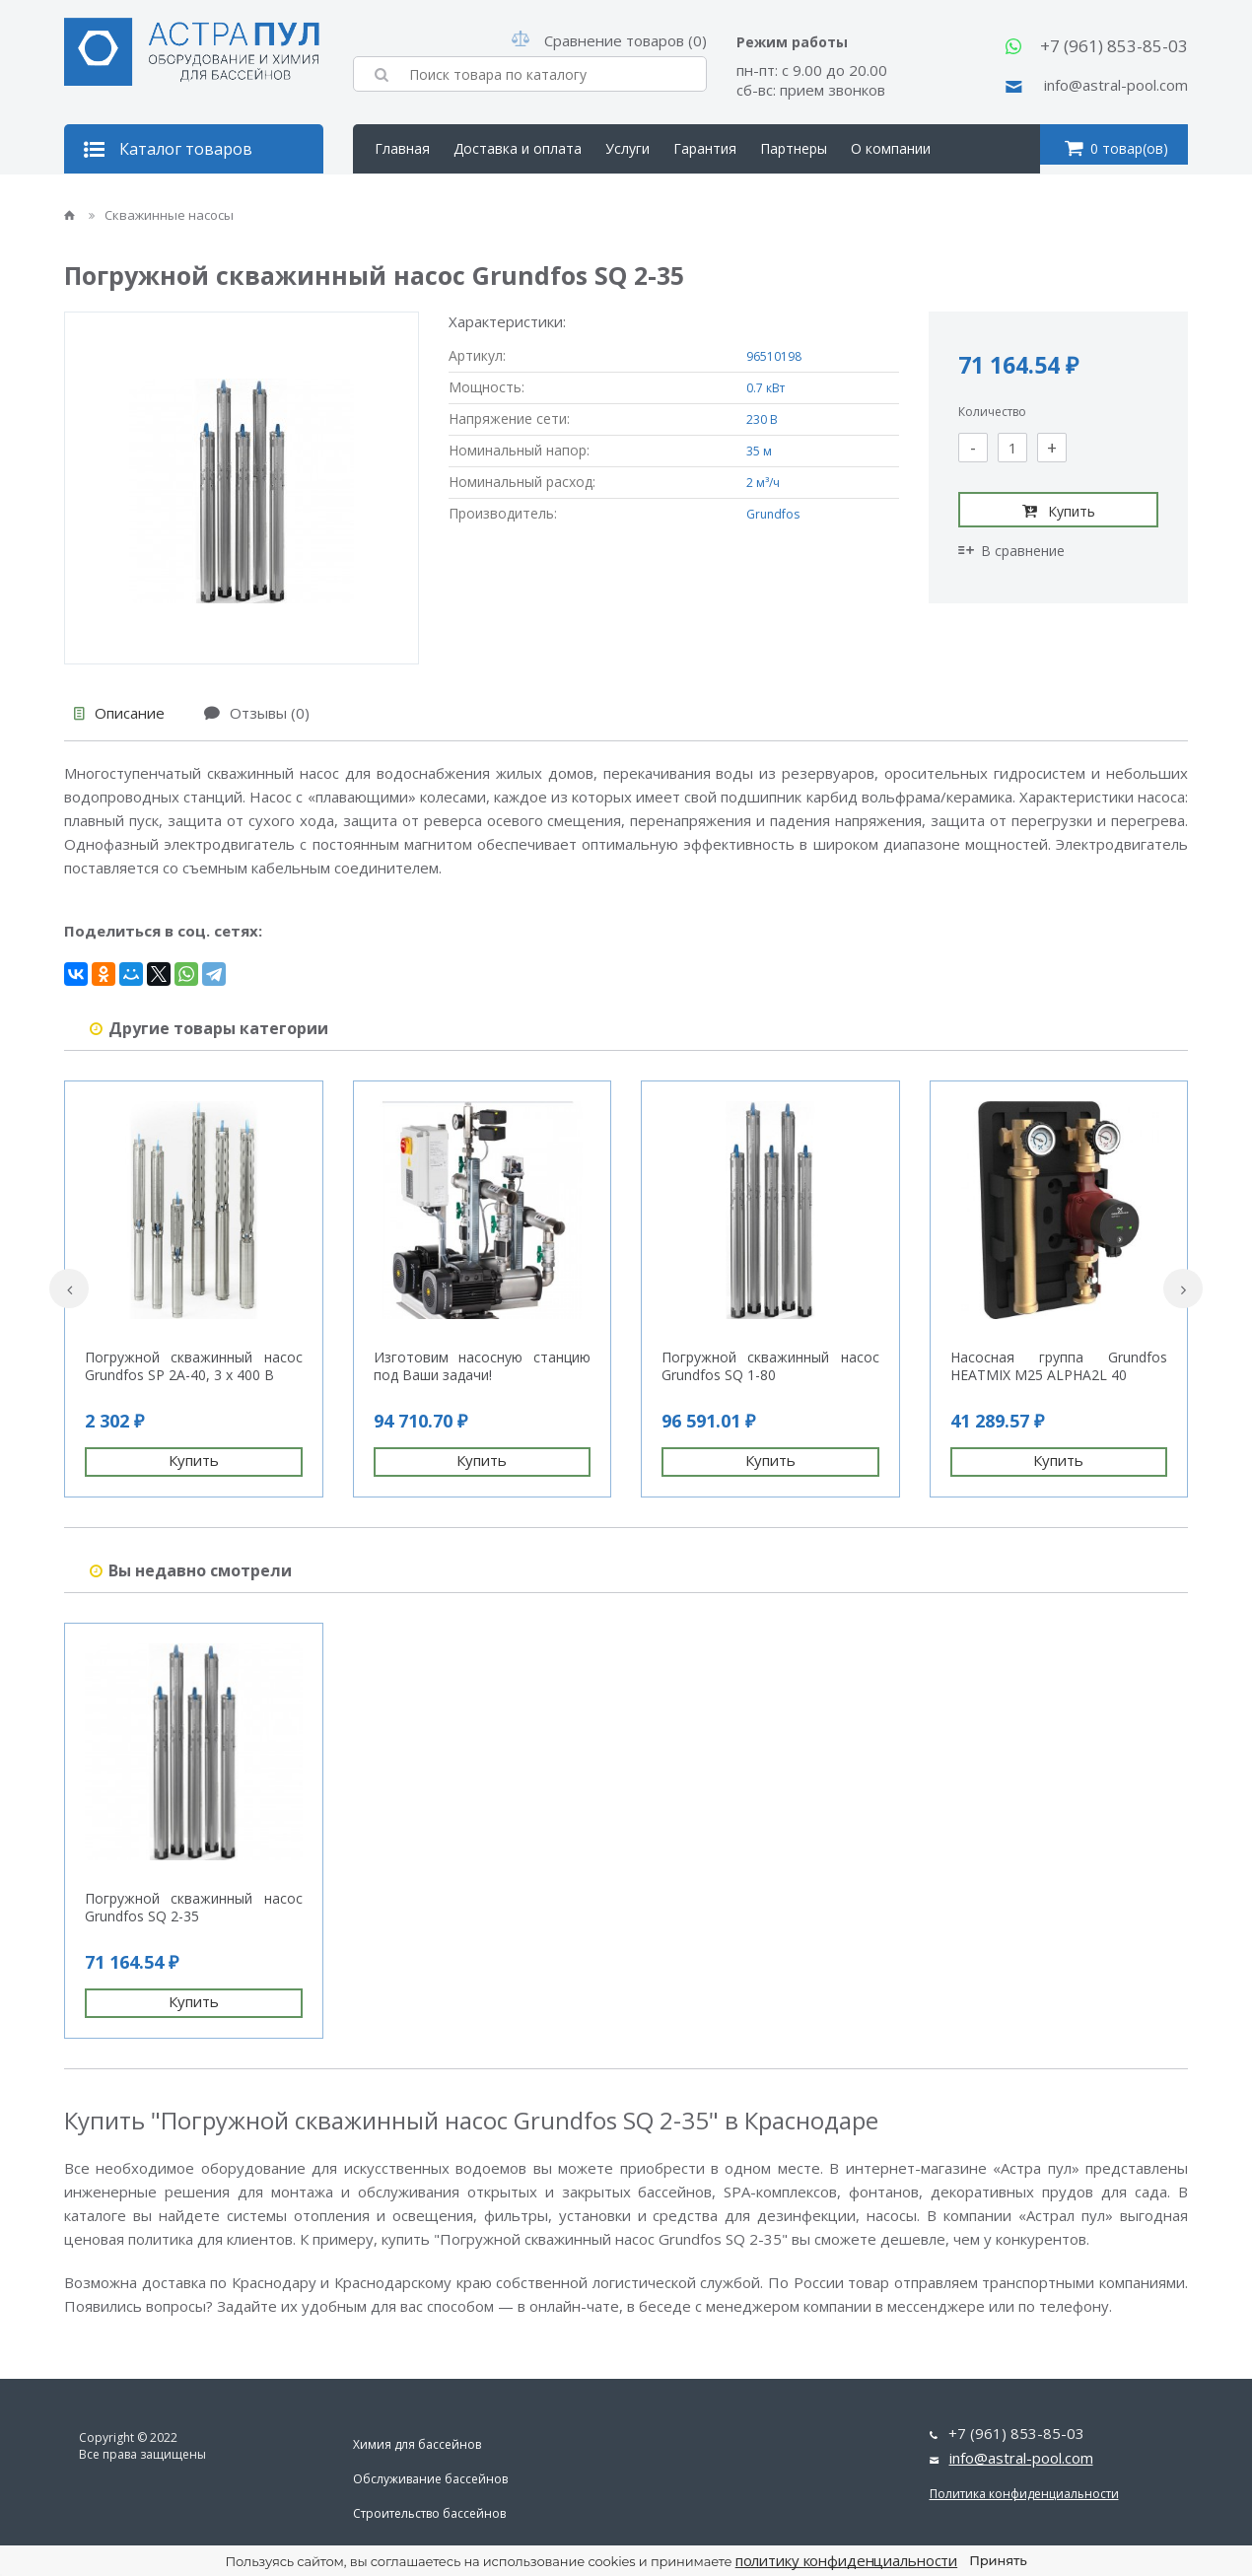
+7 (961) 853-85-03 (1114, 46)
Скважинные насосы (161, 215)
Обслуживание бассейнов (430, 2479)
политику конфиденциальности (846, 2560)
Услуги (627, 148)
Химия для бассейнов (417, 2444)
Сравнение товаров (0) (609, 40)
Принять (997, 2560)
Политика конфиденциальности (1024, 2493)
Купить (1058, 511)
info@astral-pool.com (1116, 85)
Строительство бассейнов (429, 2513)
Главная (402, 148)
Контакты (408, 197)
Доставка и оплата (517, 148)
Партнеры (793, 148)
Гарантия (704, 148)
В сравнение (1011, 550)
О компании (891, 148)
